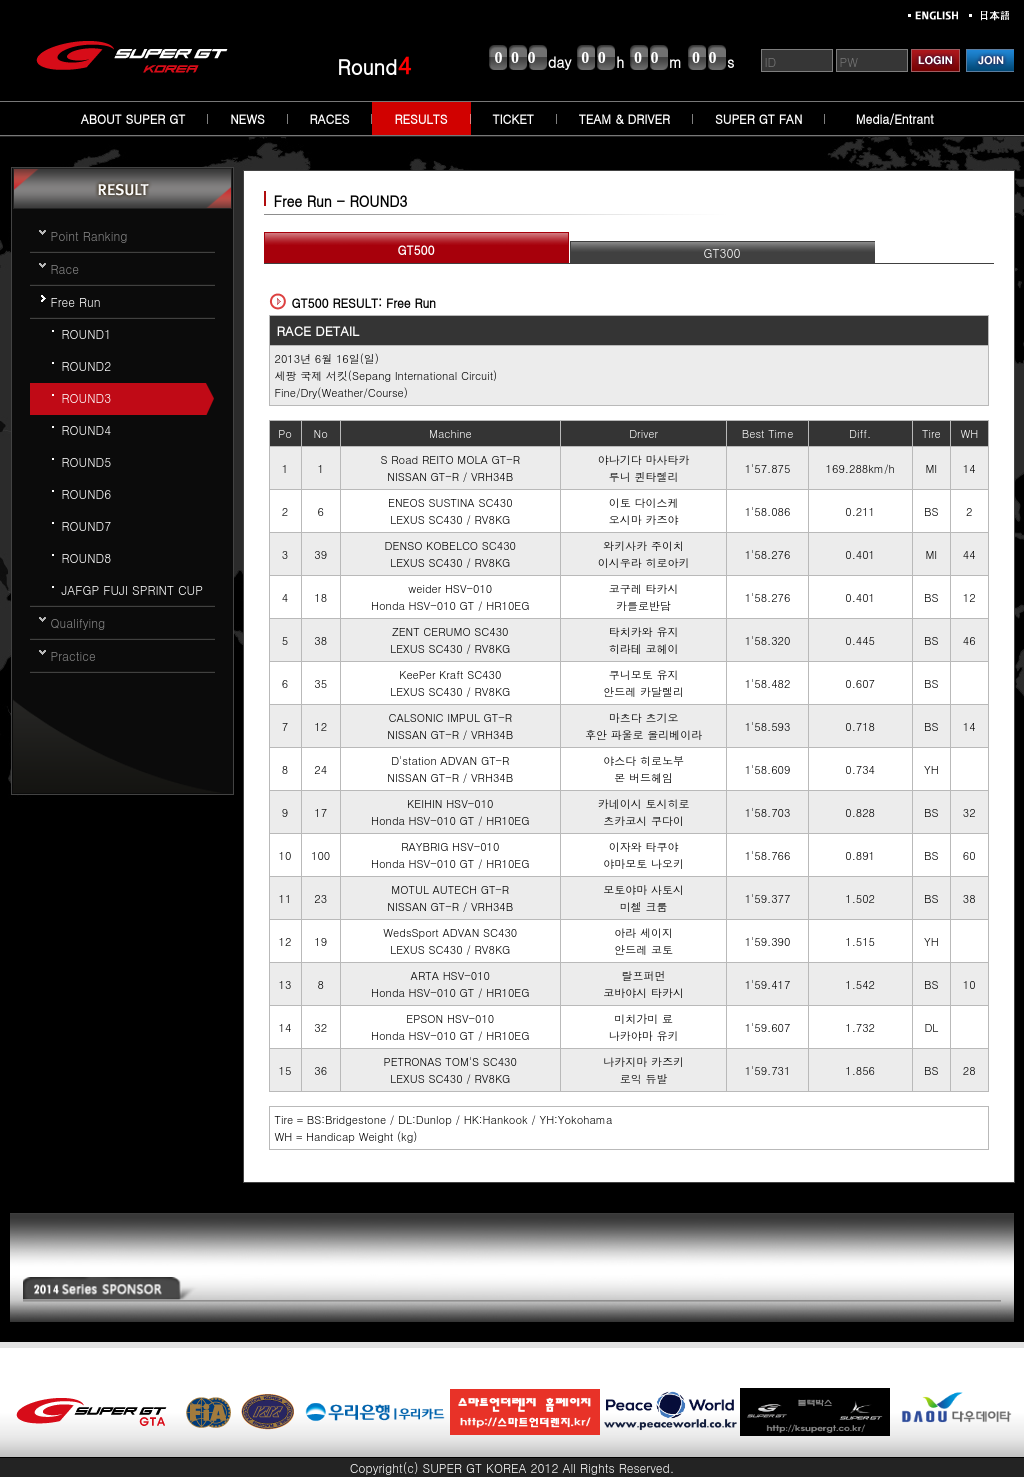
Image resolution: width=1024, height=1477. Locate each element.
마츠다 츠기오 (644, 717)
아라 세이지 (643, 932)
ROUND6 (87, 493)
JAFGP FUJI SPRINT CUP (132, 589)
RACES (330, 118)
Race (65, 268)
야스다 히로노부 (643, 760)
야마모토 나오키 (643, 863)
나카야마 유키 (644, 1035)
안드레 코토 (643, 949)
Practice (73, 655)
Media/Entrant (895, 118)
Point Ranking (89, 235)
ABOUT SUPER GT (133, 118)
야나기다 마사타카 (644, 459)
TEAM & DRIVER (624, 118)
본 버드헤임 (643, 777)
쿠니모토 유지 (644, 674)
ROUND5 (87, 461)
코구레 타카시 (644, 588)
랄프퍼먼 (644, 975)
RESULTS (420, 118)
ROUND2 (87, 365)
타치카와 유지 (644, 631)
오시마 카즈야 (644, 519)
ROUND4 (87, 429)
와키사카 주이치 (643, 545)
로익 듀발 (644, 1078)
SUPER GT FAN (758, 118)
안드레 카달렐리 (643, 691)
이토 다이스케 (644, 502)
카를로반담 (643, 605)
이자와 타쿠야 (644, 846)
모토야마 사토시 (643, 889)
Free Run (76, 301)
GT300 (722, 252)
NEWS (247, 118)
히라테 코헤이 (644, 648)
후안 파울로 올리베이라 (643, 734)
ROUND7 (87, 525)
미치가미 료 (643, 1018)
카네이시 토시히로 (644, 803)
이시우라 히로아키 (644, 562)
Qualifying (78, 622)
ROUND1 (87, 333)
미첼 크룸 (644, 906)
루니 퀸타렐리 (644, 476)
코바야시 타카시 (643, 992)
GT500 (416, 249)
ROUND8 (87, 557)
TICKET (513, 118)
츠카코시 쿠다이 (643, 820)
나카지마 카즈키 (643, 1061)
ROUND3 (87, 397)
